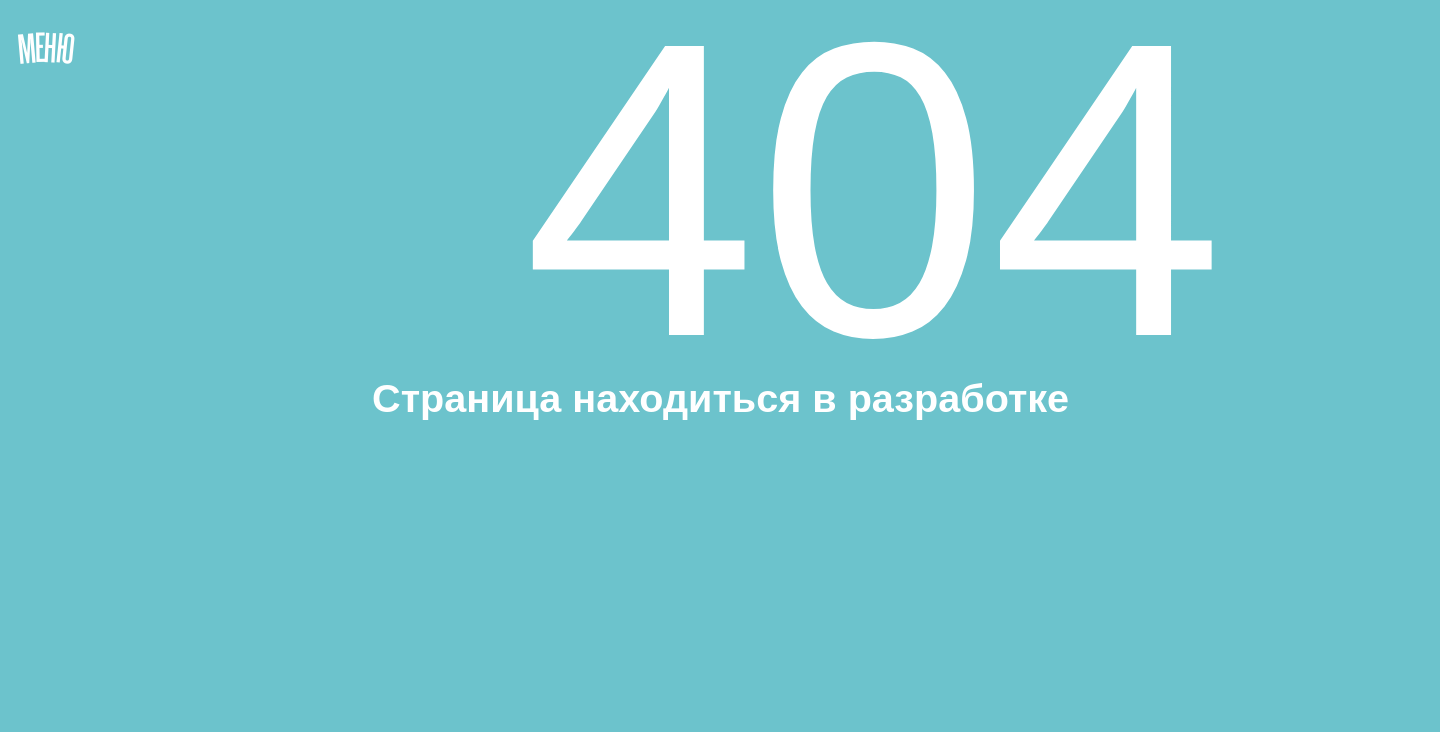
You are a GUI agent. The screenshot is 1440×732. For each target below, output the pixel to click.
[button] (130, 309)
